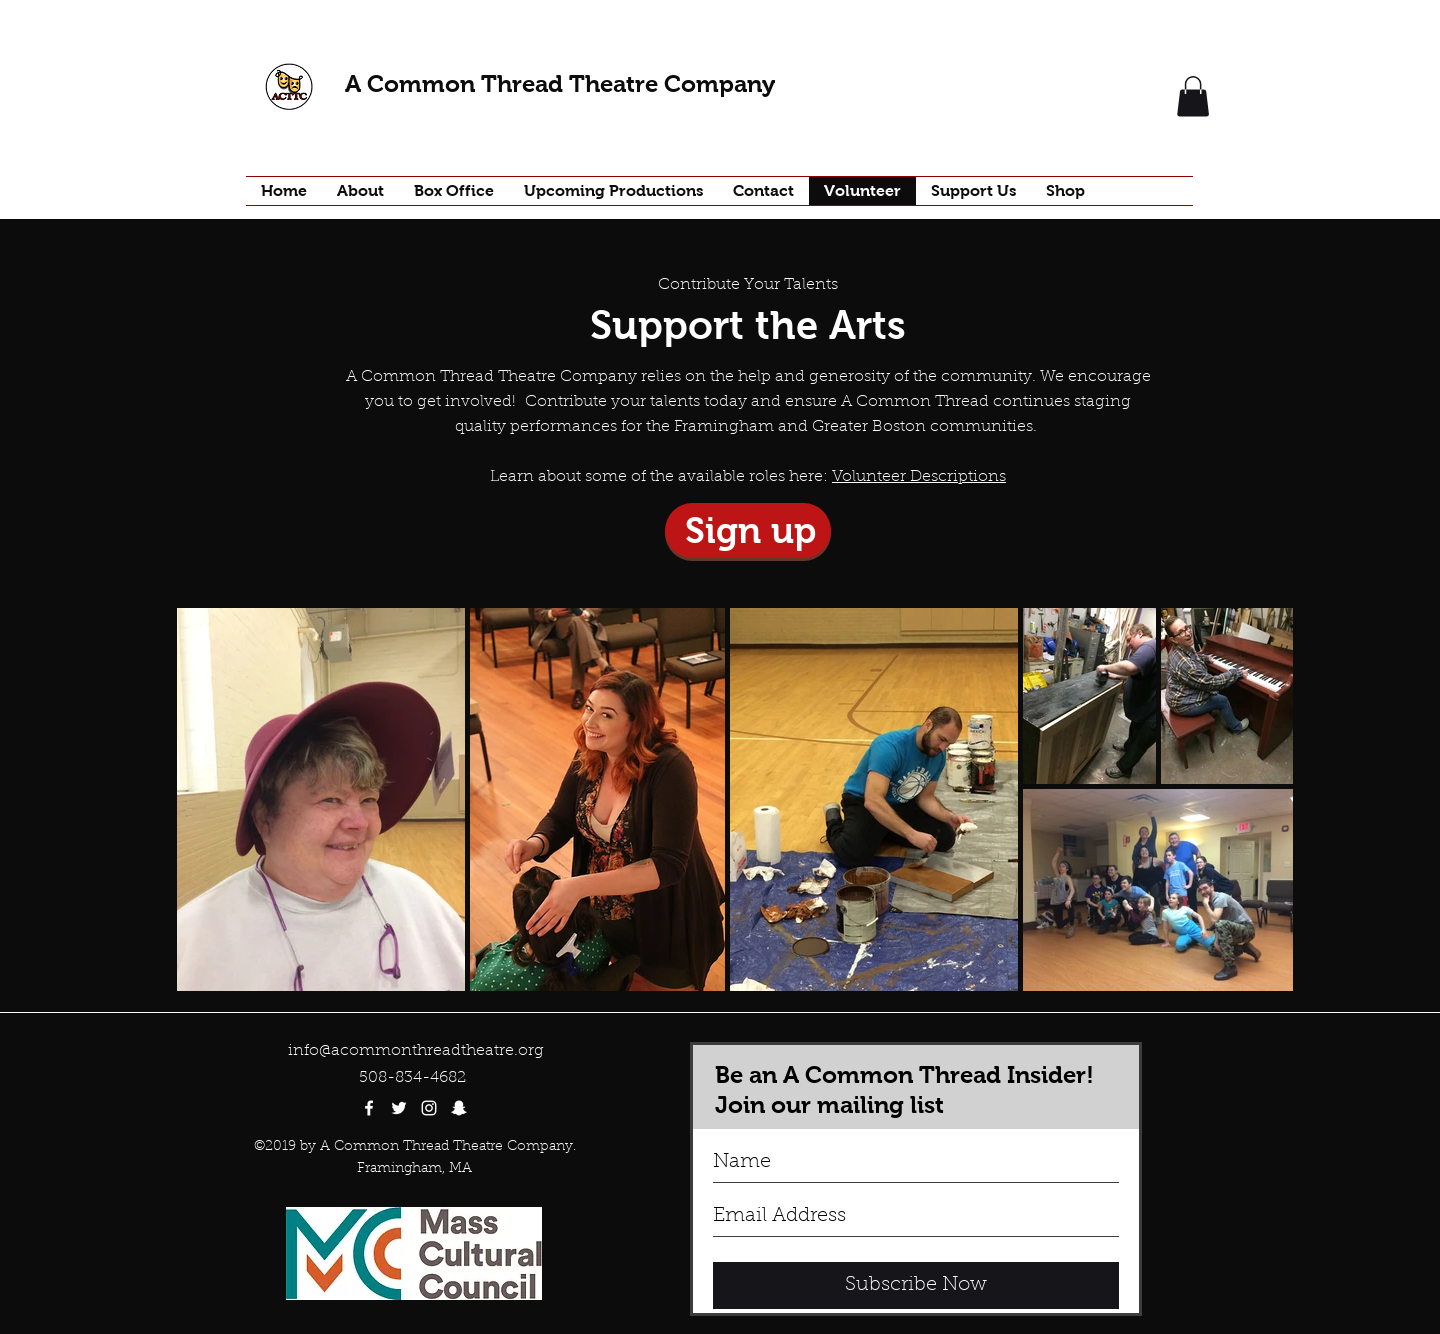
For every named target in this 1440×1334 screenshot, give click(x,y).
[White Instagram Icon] (429, 1108)
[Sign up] (748, 530)
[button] (1193, 96)
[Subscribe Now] (916, 1285)
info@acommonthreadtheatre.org (416, 1051)
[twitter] (399, 1108)
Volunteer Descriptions (919, 477)
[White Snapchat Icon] (459, 1108)
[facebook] (369, 1108)
